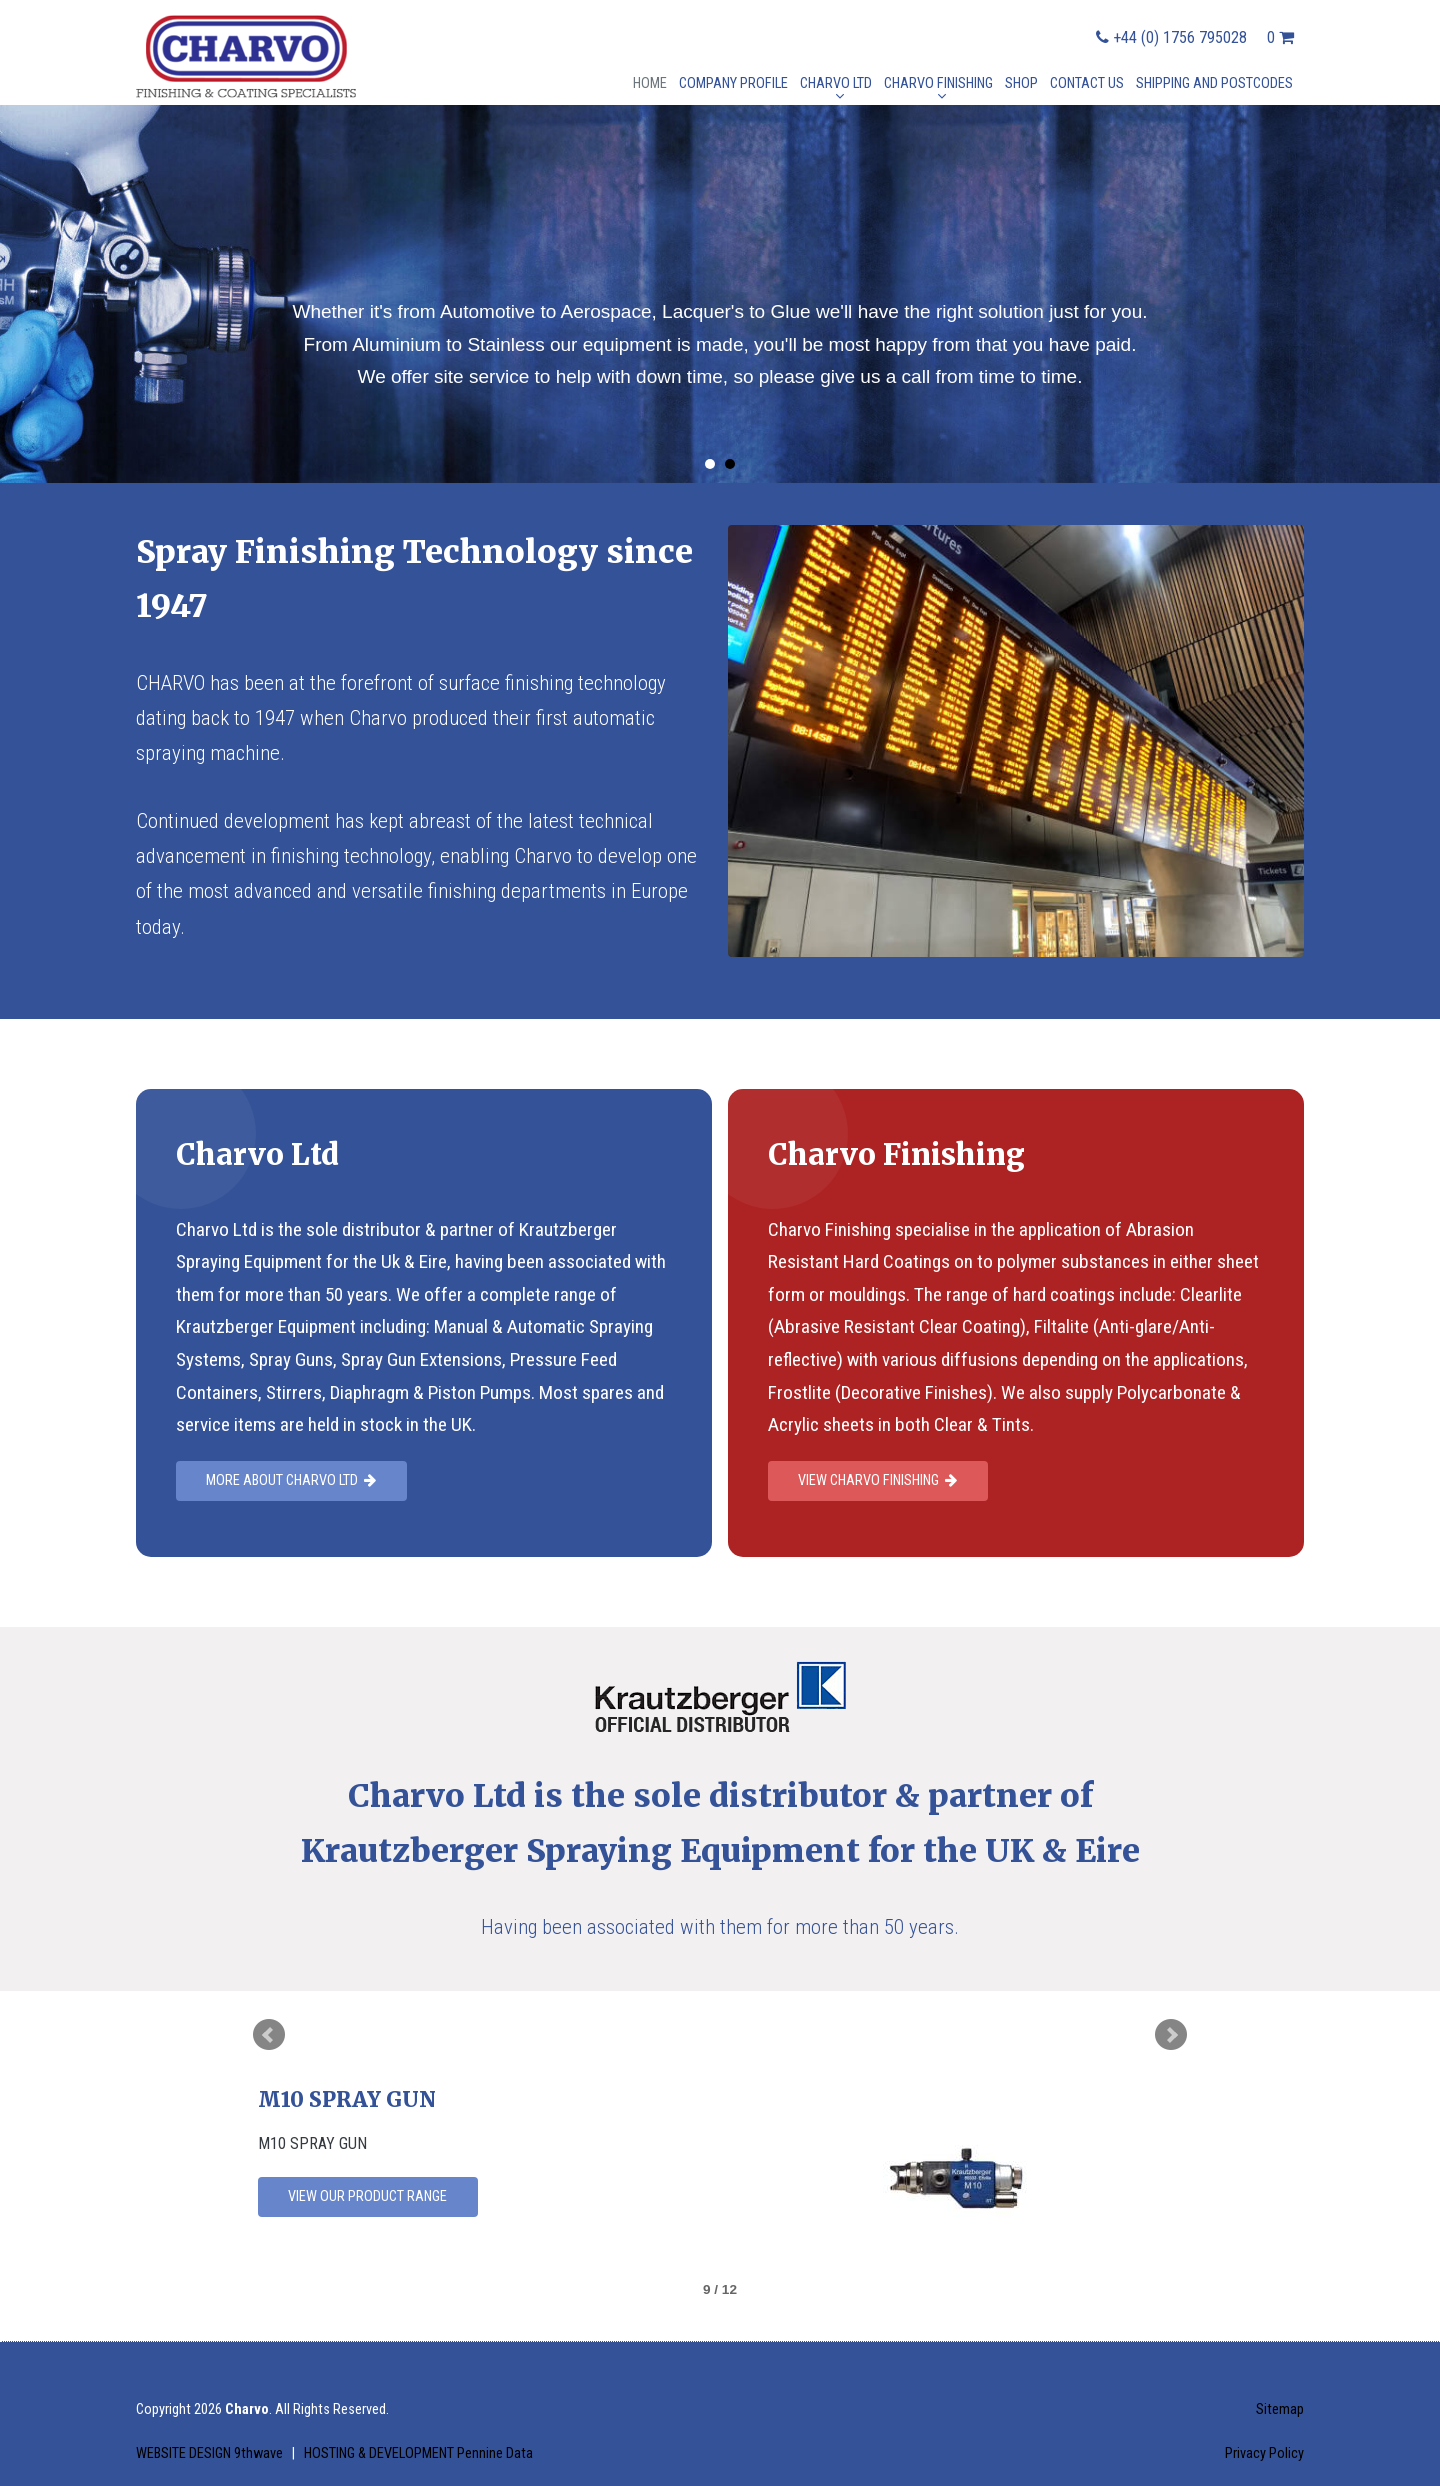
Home (650, 83)
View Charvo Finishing (877, 1480)
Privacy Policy (1264, 2453)
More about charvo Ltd (291, 1480)
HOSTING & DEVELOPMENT (418, 2453)
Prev (269, 2035)
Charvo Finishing (938, 83)
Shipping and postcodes (1214, 83)
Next (1171, 2035)
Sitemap (1280, 2409)
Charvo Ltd (836, 83)
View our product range (367, 2196)
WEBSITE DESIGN (211, 2453)
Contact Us (1087, 83)
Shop (1021, 83)
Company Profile (733, 83)
